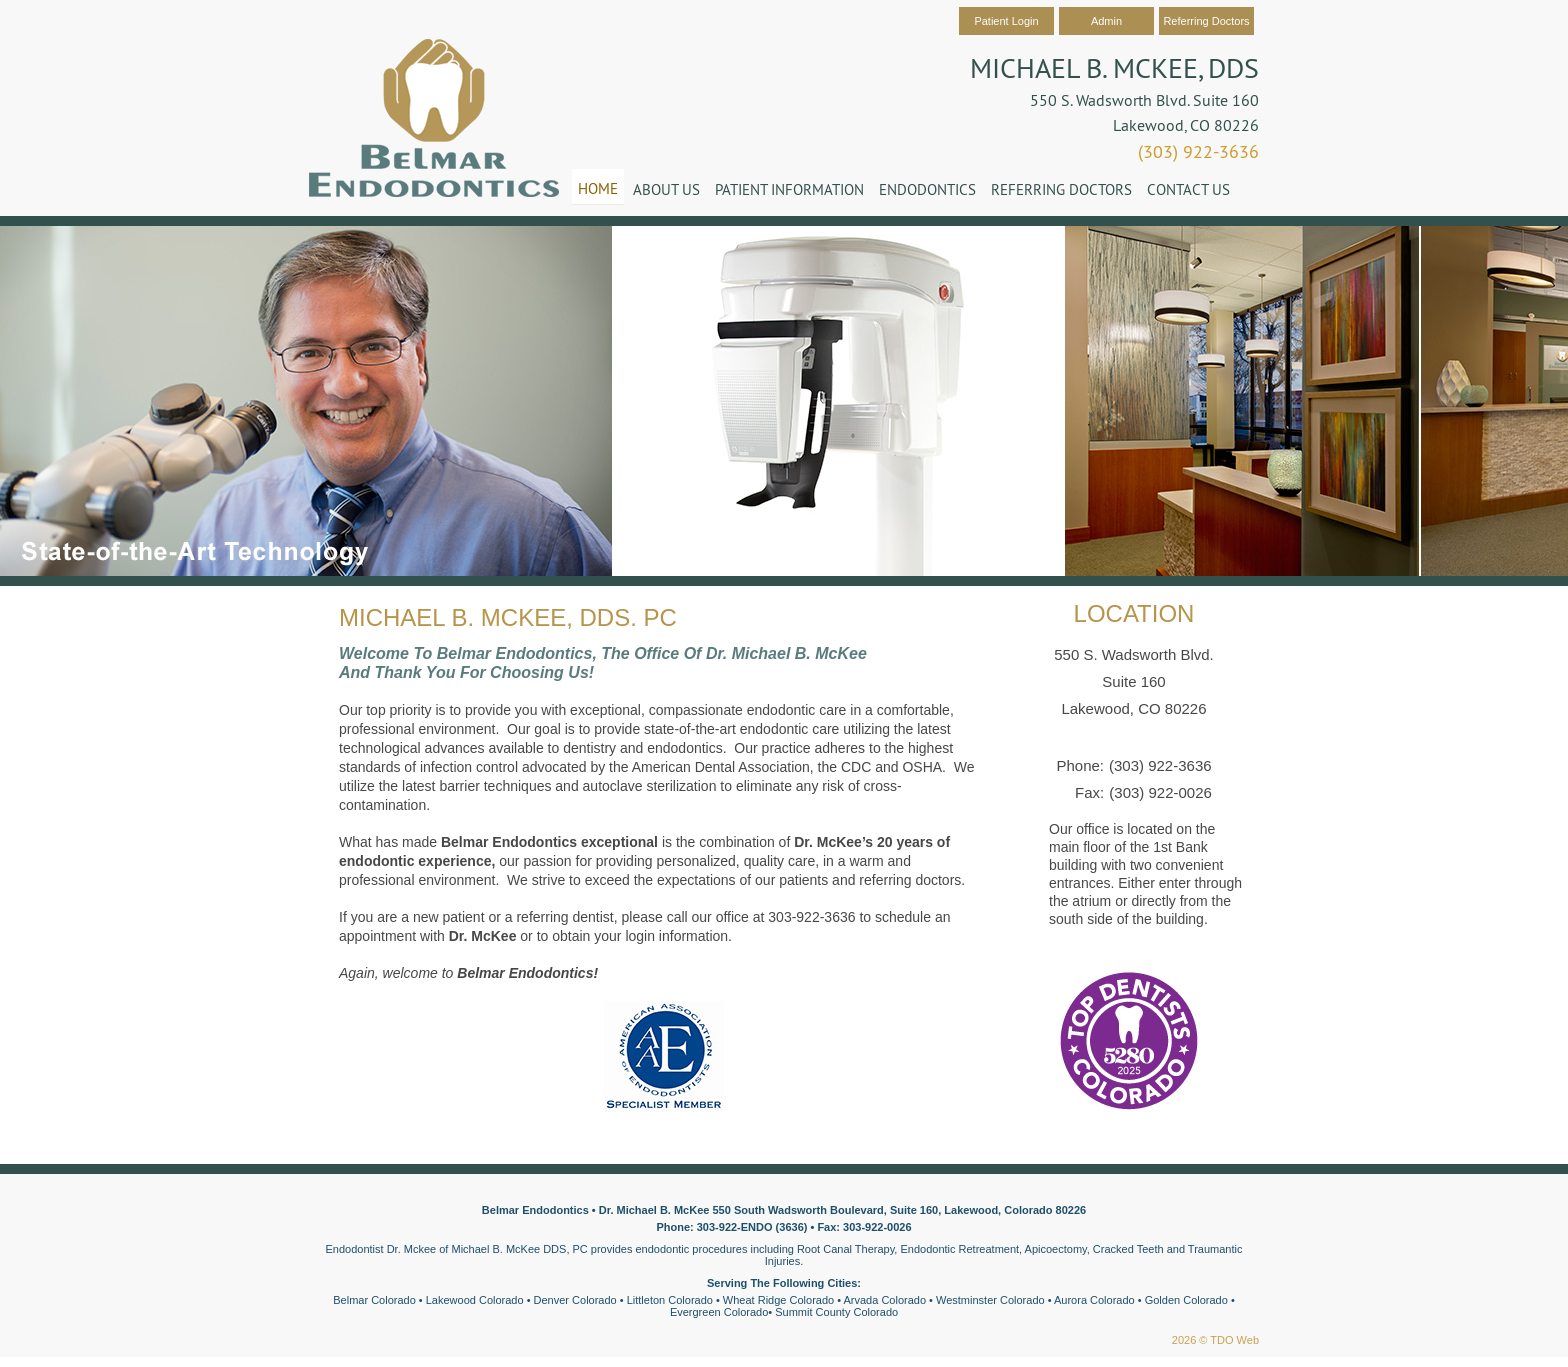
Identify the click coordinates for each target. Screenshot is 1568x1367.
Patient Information (789, 189)
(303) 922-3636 (1198, 151)
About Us (666, 189)
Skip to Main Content (55, 7)
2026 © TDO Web (1215, 1340)
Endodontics (927, 189)
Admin (1106, 21)
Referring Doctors (1206, 21)
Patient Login (1006, 21)
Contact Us (1188, 189)
